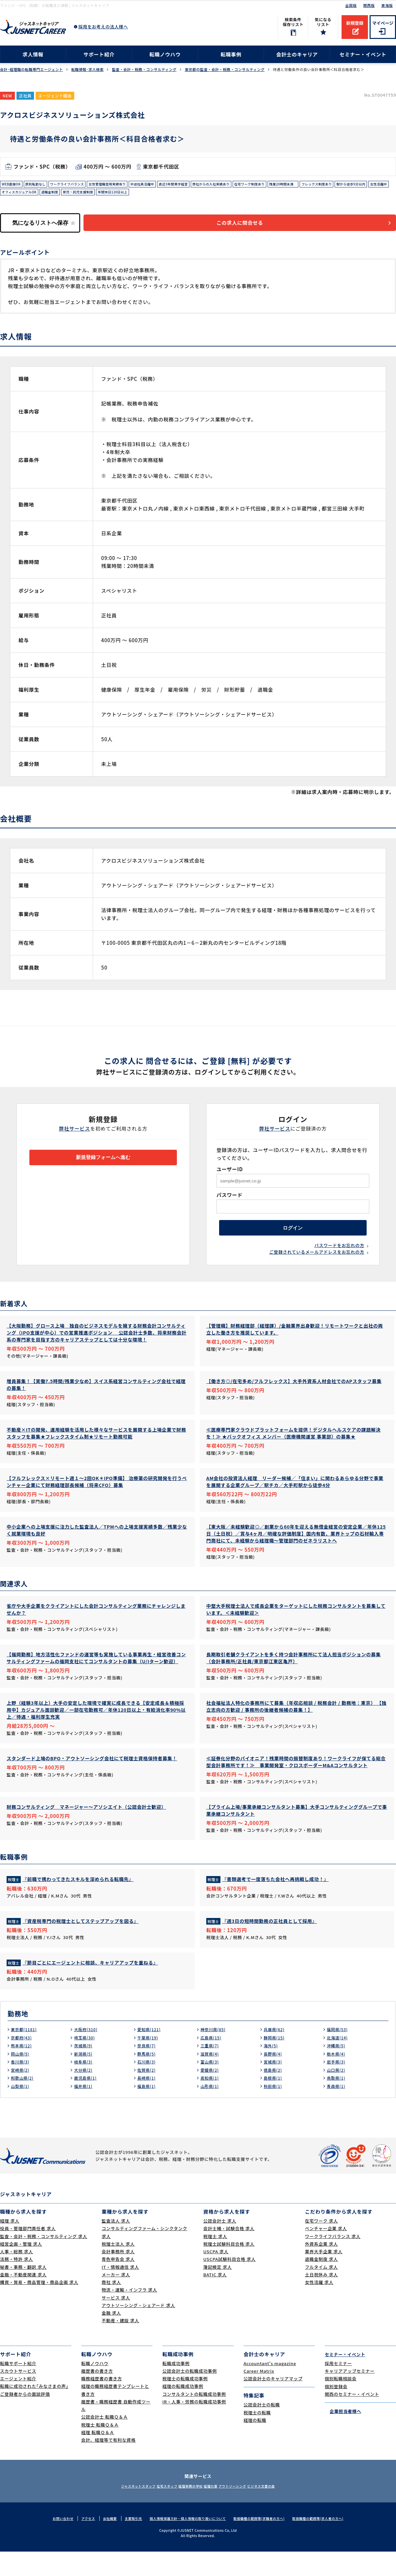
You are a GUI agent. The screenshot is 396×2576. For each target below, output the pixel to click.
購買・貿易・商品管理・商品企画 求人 (39, 2306)
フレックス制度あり (371, 185)
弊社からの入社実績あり (247, 185)
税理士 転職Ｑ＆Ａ (100, 2449)
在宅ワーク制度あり (292, 185)
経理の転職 (255, 2444)
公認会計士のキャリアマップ (273, 2403)
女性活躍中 (51, 195)
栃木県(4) (337, 2078)
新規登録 (354, 23)
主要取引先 (126, 2542)
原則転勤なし (41, 185)
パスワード (229, 1200)
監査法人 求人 (116, 2245)
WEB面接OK (13, 185)
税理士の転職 (257, 2437)
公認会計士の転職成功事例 (189, 2395)
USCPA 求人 (215, 2276)
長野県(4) (274, 2078)
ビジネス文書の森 (281, 2510)
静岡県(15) (276, 2062)
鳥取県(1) (337, 2102)
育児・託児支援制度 (155, 195)
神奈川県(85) (214, 2053)
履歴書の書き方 (97, 2395)
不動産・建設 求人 (120, 2345)
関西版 (369, 5)
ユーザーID (229, 1174)
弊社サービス (74, 1133)
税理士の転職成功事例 (185, 2403)
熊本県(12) (23, 2069)
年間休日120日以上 (196, 195)
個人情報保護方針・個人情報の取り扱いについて (186, 2542)
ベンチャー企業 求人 (326, 2253)
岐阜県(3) (84, 2086)
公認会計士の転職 (262, 2429)
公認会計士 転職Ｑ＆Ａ (104, 2441)
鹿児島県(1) (87, 2102)
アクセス (78, 2542)
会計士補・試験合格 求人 (228, 2253)
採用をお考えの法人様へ (103, 26)
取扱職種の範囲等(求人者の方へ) (328, 2542)
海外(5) (272, 2069)
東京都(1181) (26, 2053)
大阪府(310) (87, 2053)
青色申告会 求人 (118, 2284)
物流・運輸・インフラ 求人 (129, 2314)
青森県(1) (337, 2110)
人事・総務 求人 (16, 2276)
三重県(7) (210, 2069)
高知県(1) (210, 2102)
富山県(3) (210, 2086)
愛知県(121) (150, 2053)
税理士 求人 (215, 2261)
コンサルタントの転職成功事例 (194, 2418)
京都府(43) (23, 2062)
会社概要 (101, 2542)
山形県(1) (210, 2110)
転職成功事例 (176, 2388)
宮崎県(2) (21, 2094)
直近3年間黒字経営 (202, 185)
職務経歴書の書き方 (101, 2403)
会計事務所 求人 (118, 2276)
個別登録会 (336, 2411)
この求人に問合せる (249, 227)
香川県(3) (21, 2086)
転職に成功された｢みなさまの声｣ (34, 2411)
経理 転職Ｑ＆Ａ (97, 2457)
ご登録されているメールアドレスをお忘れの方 (316, 1263)
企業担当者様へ (343, 2435)
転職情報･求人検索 (87, 69)
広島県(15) (212, 2062)
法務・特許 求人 (16, 2284)
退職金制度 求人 (321, 2284)
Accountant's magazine (270, 2388)
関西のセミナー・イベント (352, 2418)
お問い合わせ (51, 2542)
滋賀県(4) (210, 2078)
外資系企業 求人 (321, 2268)
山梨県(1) (21, 2110)
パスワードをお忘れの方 (339, 1256)
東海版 (387, 5)
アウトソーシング (244, 2510)
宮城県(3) (274, 2086)
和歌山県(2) (24, 2102)
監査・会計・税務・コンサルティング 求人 (43, 2261)
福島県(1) (147, 2110)
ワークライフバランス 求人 (332, 2261)
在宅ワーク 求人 (321, 2245)
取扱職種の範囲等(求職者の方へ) (264, 2542)
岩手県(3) (337, 2086)
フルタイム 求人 (321, 2291)
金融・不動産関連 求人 (23, 2299)
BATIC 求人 (215, 2299)
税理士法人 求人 (118, 2268)
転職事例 (230, 54)
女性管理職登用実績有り (125, 185)
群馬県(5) (147, 2078)
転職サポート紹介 (18, 2388)
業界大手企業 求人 (324, 2276)
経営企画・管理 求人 (21, 2268)
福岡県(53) (339, 2053)
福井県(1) (84, 2110)
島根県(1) (274, 2102)
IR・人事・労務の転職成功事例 (194, 2426)
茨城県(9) (84, 2069)
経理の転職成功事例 (182, 2411)
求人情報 (32, 54)
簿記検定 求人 (217, 2291)
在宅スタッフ (155, 2510)
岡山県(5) (21, 2078)
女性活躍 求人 (319, 2306)
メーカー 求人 (116, 2299)
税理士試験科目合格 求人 (228, 2268)
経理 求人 (9, 2245)
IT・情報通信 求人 (120, 2291)
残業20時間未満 (331, 185)
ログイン (293, 1236)
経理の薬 (214, 2510)
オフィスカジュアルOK (87, 195)
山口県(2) (337, 2094)
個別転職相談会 (340, 2403)
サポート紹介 (99, 54)
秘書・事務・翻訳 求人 (23, 2291)
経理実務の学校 (187, 2510)
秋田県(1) (274, 2110)
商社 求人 (111, 2306)
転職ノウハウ (165, 54)
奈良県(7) (147, 2069)
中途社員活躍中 (166, 185)
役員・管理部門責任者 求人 (28, 2253)
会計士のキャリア (297, 54)
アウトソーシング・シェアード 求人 (138, 2330)
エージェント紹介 (18, 2403)
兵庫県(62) (276, 2053)
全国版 (351, 5)
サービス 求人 (116, 2322)
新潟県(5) (84, 2078)
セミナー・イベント (363, 54)
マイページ (383, 23)
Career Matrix (259, 2395)
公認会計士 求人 (219, 2245)
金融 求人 (111, 2337)
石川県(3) (147, 2086)
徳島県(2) (274, 2094)
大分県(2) (84, 2094)
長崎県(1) (147, 2102)
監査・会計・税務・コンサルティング (144, 69)
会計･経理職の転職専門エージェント (31, 69)
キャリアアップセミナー (350, 2395)
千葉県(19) (149, 2062)
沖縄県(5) (337, 2069)
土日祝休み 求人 (321, 2299)
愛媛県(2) (210, 2094)
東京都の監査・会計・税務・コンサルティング (225, 69)
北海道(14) (339, 2062)
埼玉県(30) (86, 2062)
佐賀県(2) (147, 2094)
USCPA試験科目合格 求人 (229, 2284)
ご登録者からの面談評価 (25, 2418)
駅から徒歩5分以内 (19, 195)
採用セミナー (338, 2388)
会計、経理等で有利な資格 (108, 2464)
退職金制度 (123, 195)
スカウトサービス (18, 2395)
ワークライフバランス (78, 185)
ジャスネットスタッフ (118, 2510)
